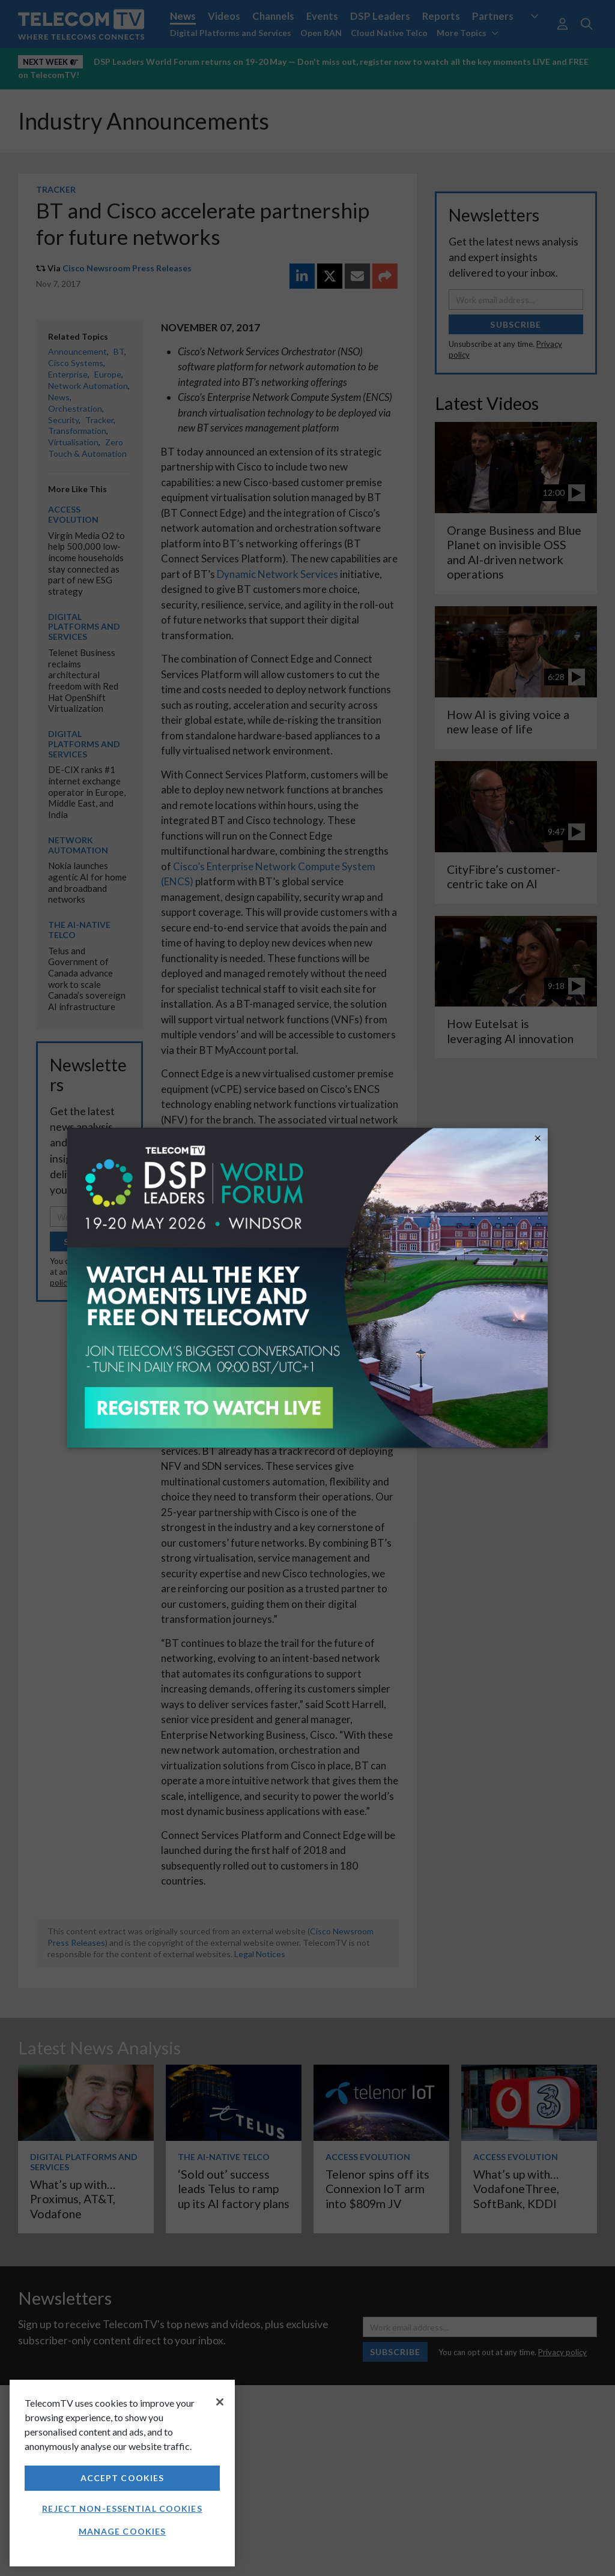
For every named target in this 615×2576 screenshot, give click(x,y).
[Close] (220, 2402)
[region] (122, 2473)
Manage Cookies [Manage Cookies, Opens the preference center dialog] (122, 2531)
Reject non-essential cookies (122, 2508)
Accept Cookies (122, 2478)
